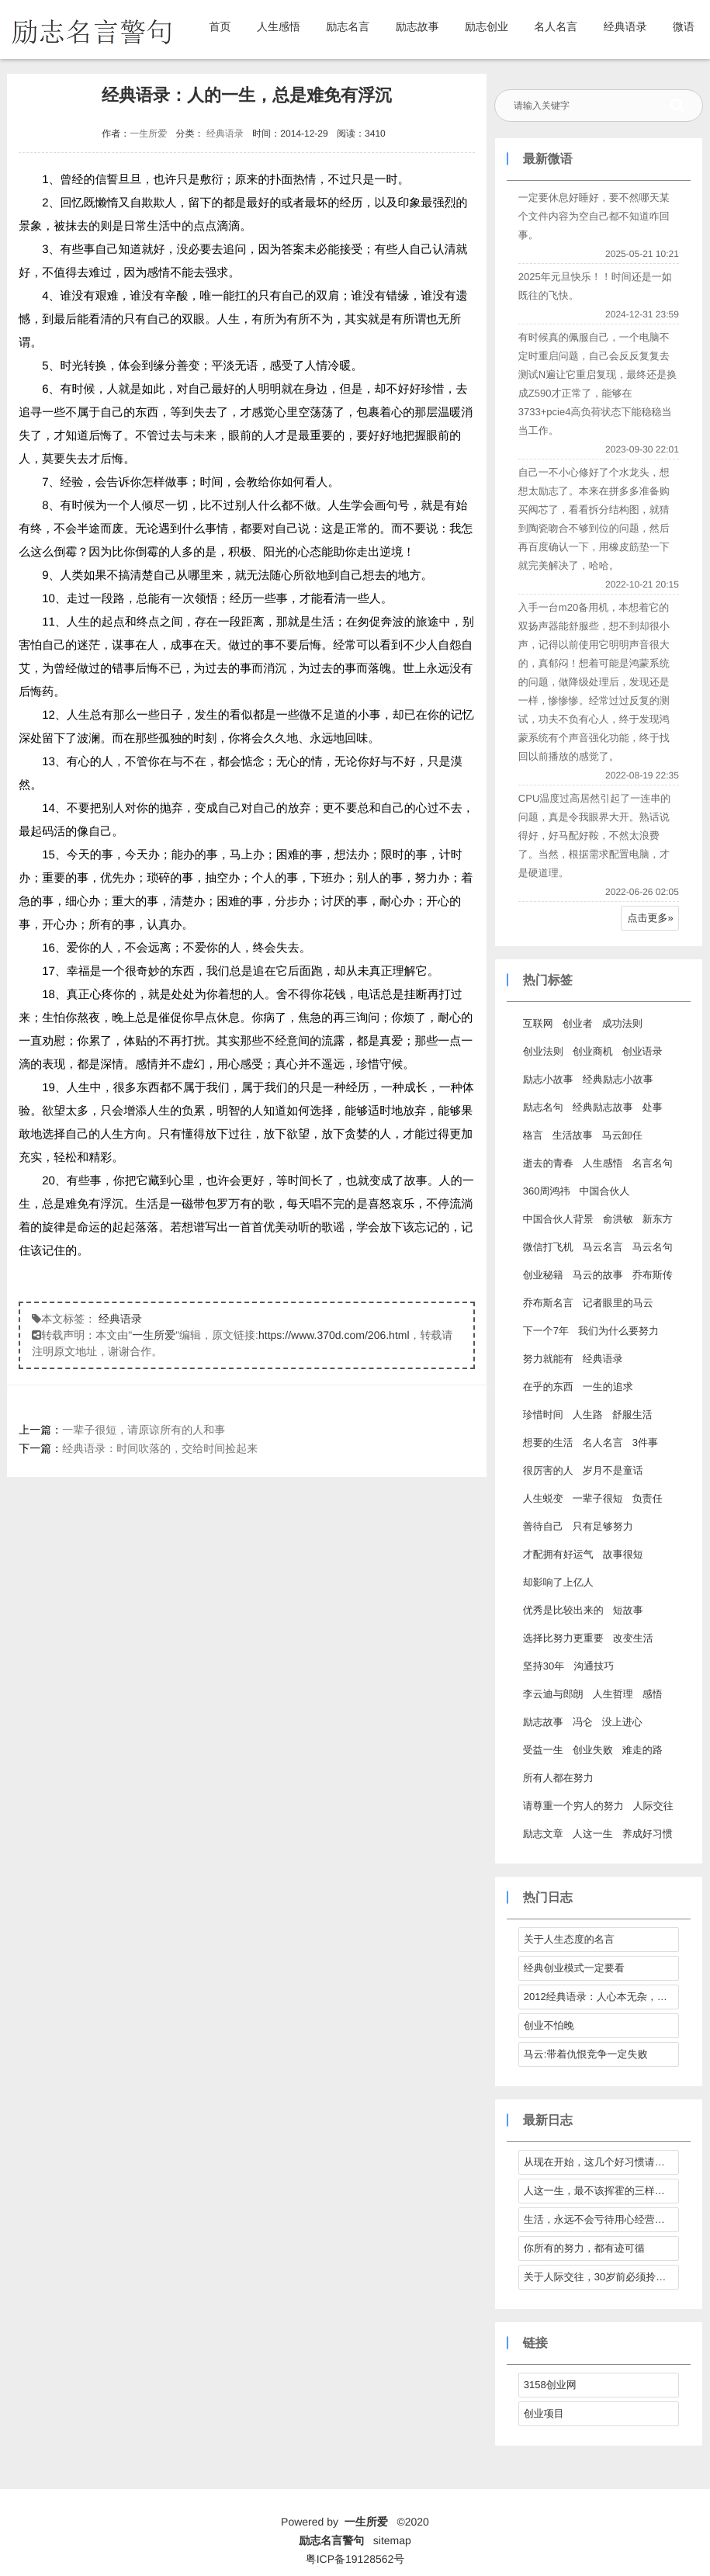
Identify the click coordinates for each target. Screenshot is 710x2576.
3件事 (645, 1442)
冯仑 (583, 1722)
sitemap (392, 2540)
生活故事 (572, 1135)
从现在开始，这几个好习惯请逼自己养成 (601, 2162)
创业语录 (642, 1051)
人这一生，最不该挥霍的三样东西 (599, 2190)
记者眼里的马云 (618, 1303)
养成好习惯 (647, 1833)
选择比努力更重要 (563, 1638)
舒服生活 (632, 1414)
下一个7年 (546, 1331)
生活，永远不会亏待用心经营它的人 (601, 2219)
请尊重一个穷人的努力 (573, 1806)
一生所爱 (148, 133)
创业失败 (593, 1750)
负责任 (647, 1498)
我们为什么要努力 (618, 1331)
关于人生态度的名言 (569, 1939)
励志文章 (543, 1833)
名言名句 (652, 1163)
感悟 (652, 1694)
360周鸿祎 (546, 1191)
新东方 (657, 1219)
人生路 (588, 1414)
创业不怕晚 (549, 2025)
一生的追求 (608, 1386)
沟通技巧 (593, 1666)
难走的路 (642, 1750)
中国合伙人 (605, 1191)
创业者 (578, 1023)
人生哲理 (613, 1694)
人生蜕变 (543, 1498)
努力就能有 (548, 1358)
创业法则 (543, 1051)
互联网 (538, 1023)
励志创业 (486, 26)
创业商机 (593, 1051)
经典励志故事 (603, 1107)
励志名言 (347, 26)
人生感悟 (278, 26)
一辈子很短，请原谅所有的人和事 (143, 1429)
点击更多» (651, 918)
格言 (533, 1135)
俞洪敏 (618, 1219)
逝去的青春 (548, 1163)
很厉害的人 (548, 1470)
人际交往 (653, 1806)
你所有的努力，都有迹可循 (584, 2248)
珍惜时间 (543, 1414)
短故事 (628, 1610)
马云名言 (603, 1247)
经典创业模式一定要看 (574, 1968)
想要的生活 (548, 1442)
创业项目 (544, 2413)
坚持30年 (543, 1666)
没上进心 (622, 1722)
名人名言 (555, 26)
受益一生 (543, 1750)
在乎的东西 (548, 1386)
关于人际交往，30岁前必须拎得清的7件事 (601, 2277)
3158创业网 (550, 2385)
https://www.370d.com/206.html (334, 1335)
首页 (220, 26)
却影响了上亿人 (558, 1582)
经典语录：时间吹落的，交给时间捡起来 (160, 1448)
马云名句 (652, 1247)
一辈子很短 (598, 1498)
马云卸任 (622, 1135)
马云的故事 (598, 1275)
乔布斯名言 (548, 1303)
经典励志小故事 (618, 1079)
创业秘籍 (543, 1275)
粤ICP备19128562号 (355, 2559)
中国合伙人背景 (558, 1219)
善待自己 (543, 1526)
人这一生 (593, 1833)
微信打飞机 (548, 1247)
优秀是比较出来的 (563, 1610)
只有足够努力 (603, 1526)
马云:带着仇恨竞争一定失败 (586, 2054)
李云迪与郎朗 (553, 1694)
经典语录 (625, 26)
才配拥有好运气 (558, 1554)
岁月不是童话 (613, 1470)
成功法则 (622, 1023)
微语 (683, 26)
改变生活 (633, 1638)
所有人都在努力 (558, 1778)
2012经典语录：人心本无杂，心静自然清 (601, 1996)
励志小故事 (548, 1079)
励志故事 (417, 26)
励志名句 (543, 1107)
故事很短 (623, 1554)
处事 (652, 1107)
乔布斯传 (652, 1275)
